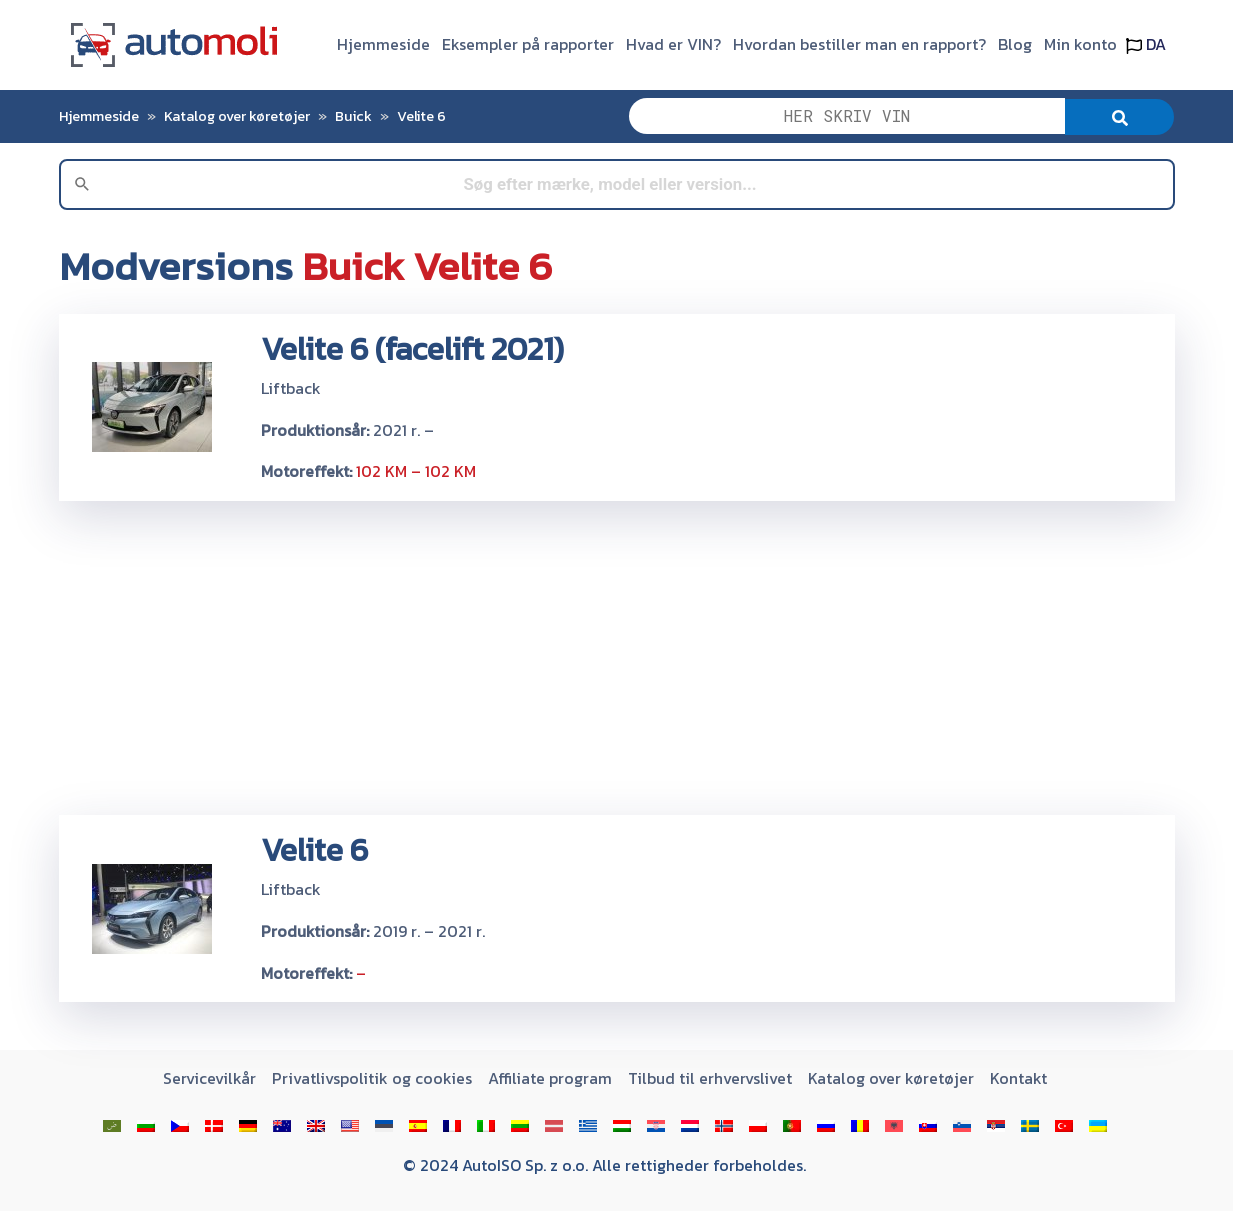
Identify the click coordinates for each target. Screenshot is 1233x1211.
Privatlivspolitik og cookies (372, 1078)
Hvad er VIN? (673, 44)
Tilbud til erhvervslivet (710, 1078)
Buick (353, 116)
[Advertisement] (617, 657)
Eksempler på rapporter (528, 44)
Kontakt (1018, 1078)
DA (1146, 44)
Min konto (1080, 44)
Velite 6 (421, 116)
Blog (1015, 44)
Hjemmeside (383, 44)
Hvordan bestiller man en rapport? (859, 44)
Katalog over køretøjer (237, 116)
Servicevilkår (209, 1078)
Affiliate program (550, 1078)
